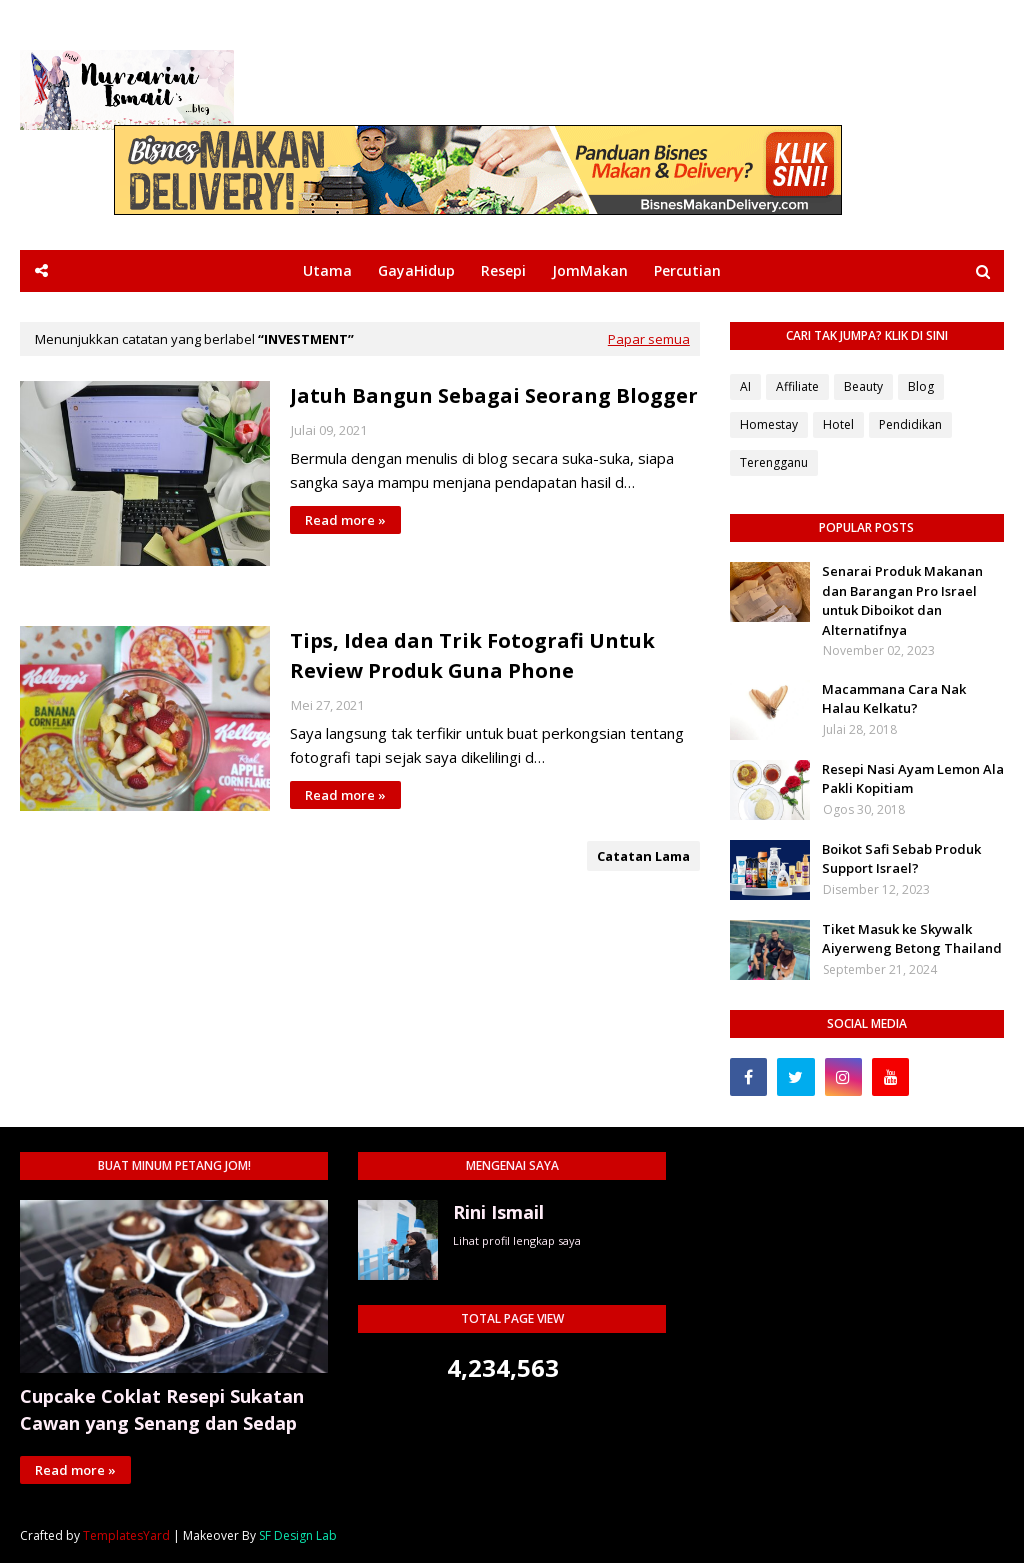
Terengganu (774, 462)
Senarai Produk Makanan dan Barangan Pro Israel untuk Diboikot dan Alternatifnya (902, 600)
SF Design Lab (298, 1535)
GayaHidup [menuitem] (416, 270)
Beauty (863, 386)
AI (745, 386)
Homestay (769, 424)
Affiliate (797, 386)
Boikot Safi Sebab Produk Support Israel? (901, 859)
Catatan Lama (643, 856)
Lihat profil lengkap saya (517, 1240)
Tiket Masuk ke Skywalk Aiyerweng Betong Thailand (912, 939)
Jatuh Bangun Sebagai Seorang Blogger (494, 395)
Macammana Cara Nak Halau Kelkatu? (894, 699)
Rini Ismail (498, 1212)
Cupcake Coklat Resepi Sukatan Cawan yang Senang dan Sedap (162, 1409)
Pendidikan (910, 424)
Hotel (838, 424)
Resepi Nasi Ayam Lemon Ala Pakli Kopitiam (913, 779)
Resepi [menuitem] (503, 270)
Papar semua (649, 339)
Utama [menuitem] (327, 270)
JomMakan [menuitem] (590, 270)
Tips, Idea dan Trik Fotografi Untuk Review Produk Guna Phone (472, 655)
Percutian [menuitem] (687, 270)
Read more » (345, 520)
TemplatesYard (126, 1535)
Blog (921, 386)
